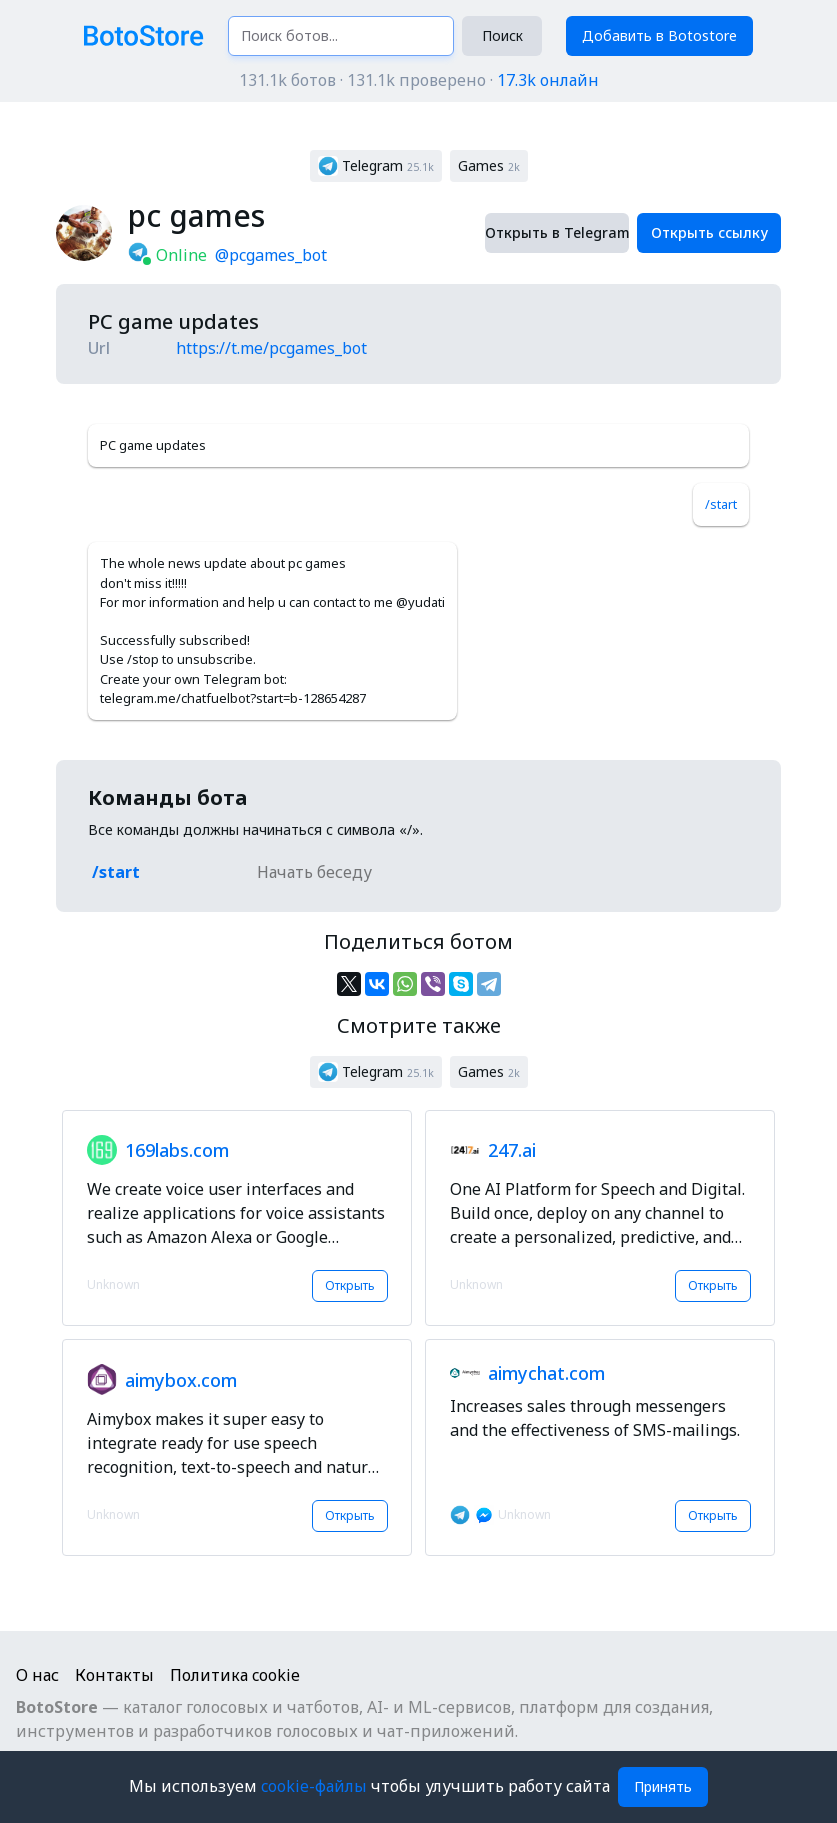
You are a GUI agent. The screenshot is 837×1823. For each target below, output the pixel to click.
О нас (37, 1675)
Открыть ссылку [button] (709, 232)
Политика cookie (235, 1675)
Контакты (114, 1675)
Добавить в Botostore (659, 35)
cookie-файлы (316, 1786)
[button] (376, 166)
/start (721, 504)
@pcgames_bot (271, 255)
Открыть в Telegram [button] (557, 232)
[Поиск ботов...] (341, 36)
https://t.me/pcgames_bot (271, 348)
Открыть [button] (350, 1285)
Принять (663, 1786)
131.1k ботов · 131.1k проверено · (419, 80)
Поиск (502, 35)
